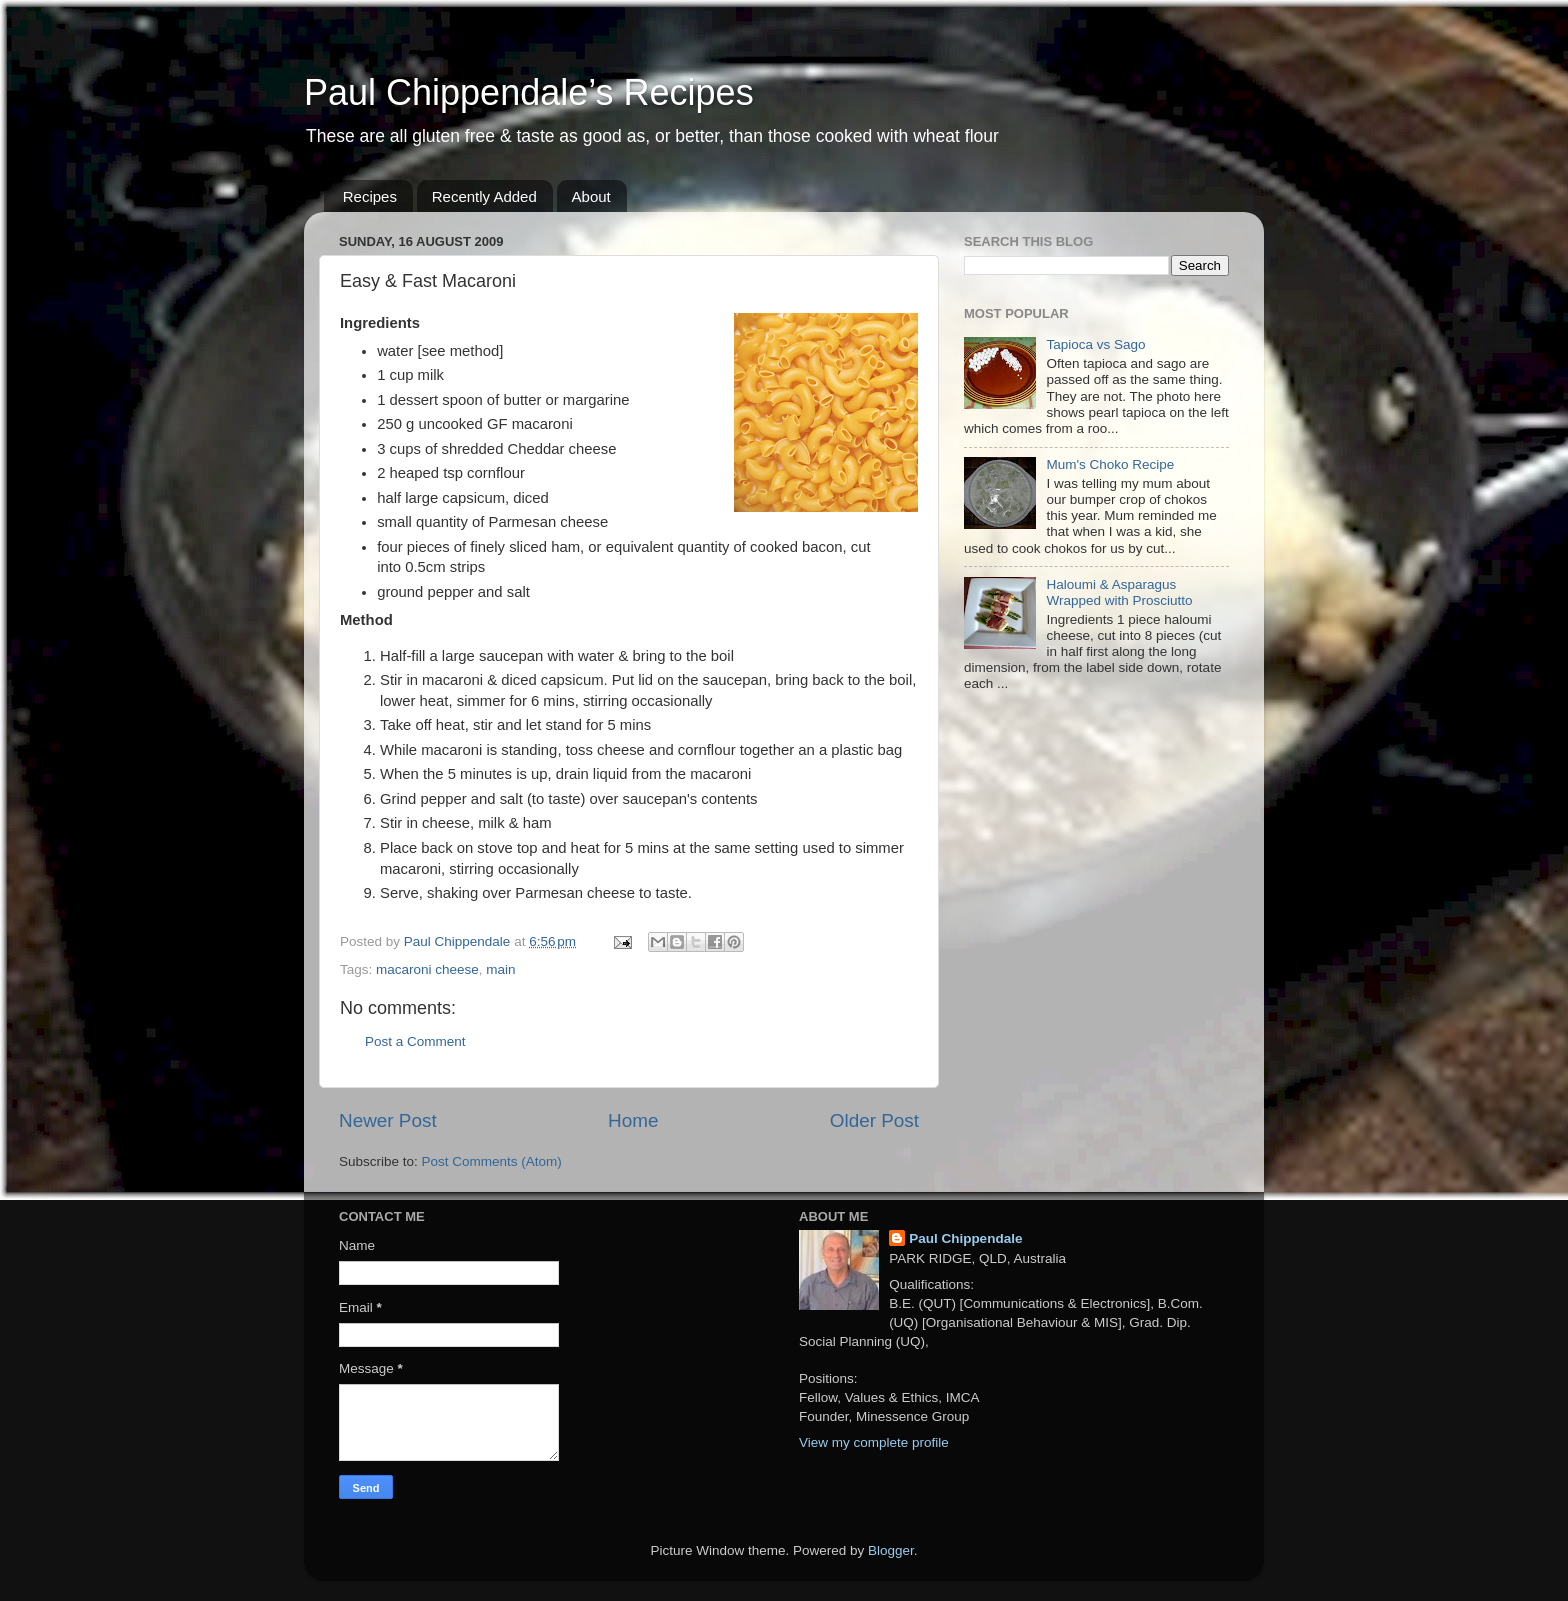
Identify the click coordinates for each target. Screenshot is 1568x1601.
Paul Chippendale (965, 1238)
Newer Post (388, 1120)
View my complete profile (874, 1442)
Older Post (874, 1120)
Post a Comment (415, 1041)
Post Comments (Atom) (492, 1161)
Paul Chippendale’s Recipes (529, 92)
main (500, 969)
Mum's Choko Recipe (1110, 464)
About (591, 196)
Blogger (891, 1550)
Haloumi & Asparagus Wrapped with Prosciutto (1119, 592)
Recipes (370, 196)
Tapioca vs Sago (1095, 344)
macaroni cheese (427, 969)
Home (633, 1120)
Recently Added (484, 196)
